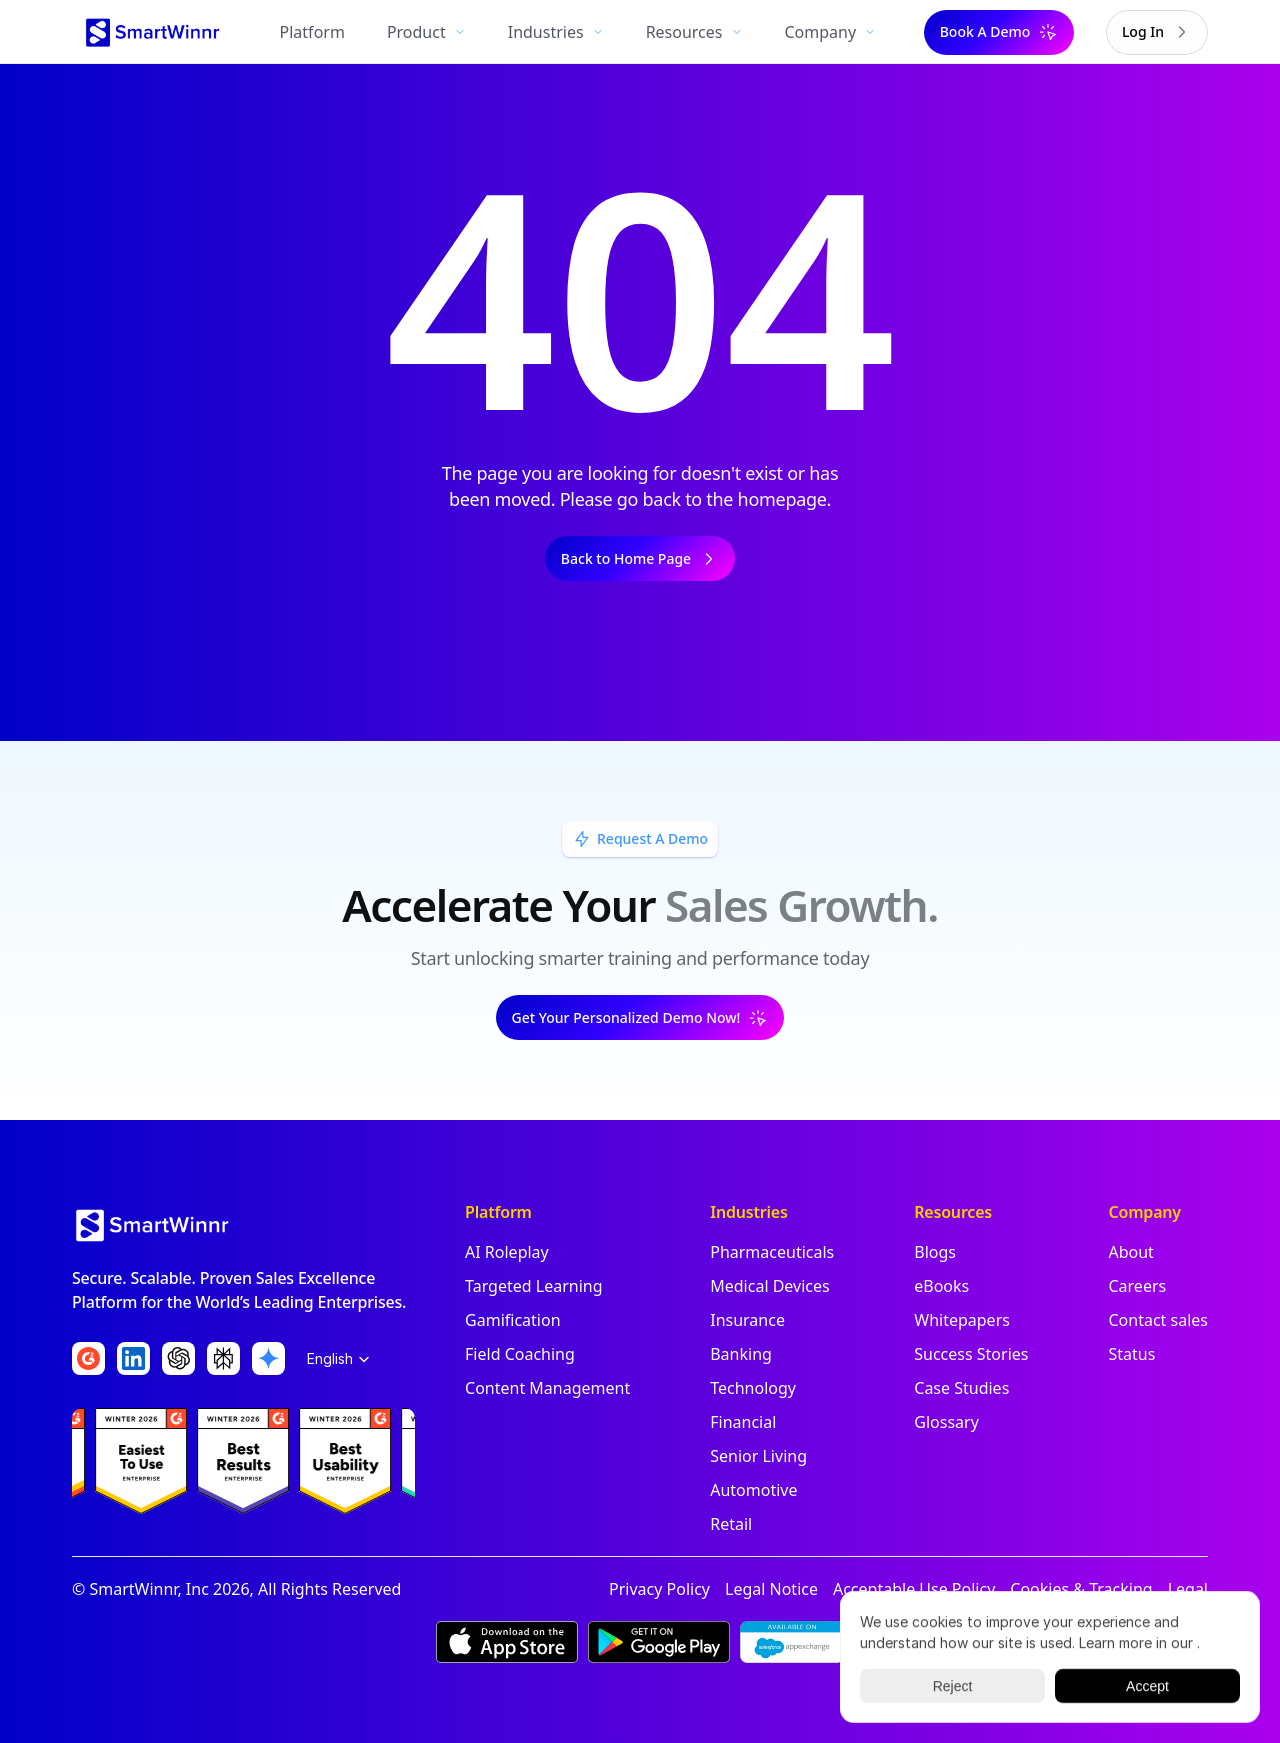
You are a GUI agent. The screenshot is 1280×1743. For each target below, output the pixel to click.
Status (1131, 1354)
